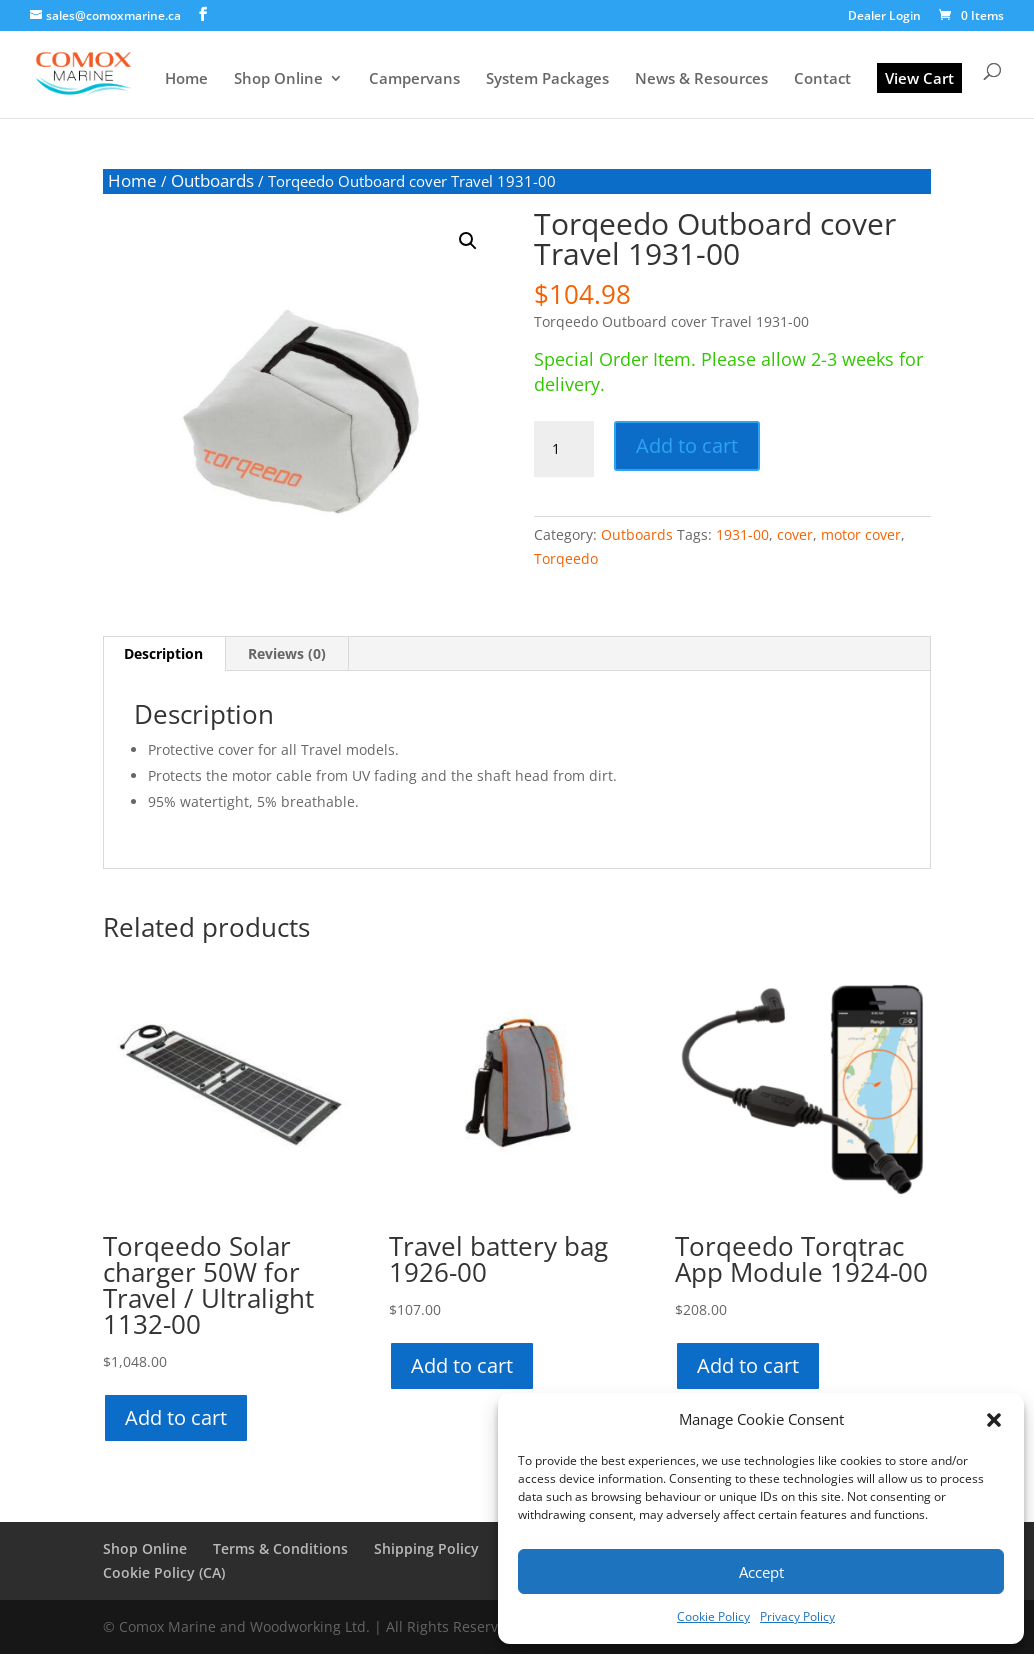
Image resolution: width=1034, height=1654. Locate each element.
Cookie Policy (713, 1616)
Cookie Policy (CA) (164, 1572)
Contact (822, 79)
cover (795, 534)
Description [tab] (163, 653)
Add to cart (687, 445)
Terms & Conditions (280, 1548)
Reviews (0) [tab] (287, 653)
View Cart (919, 78)
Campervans (414, 79)
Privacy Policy (797, 1616)
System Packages (547, 79)
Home (186, 79)
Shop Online (278, 79)
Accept (761, 1572)
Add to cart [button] (176, 1417)
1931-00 (742, 534)
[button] (994, 1420)
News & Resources (701, 79)
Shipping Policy (426, 1548)
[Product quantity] (564, 449)
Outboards (212, 180)
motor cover (861, 534)
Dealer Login (884, 17)
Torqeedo (566, 558)
